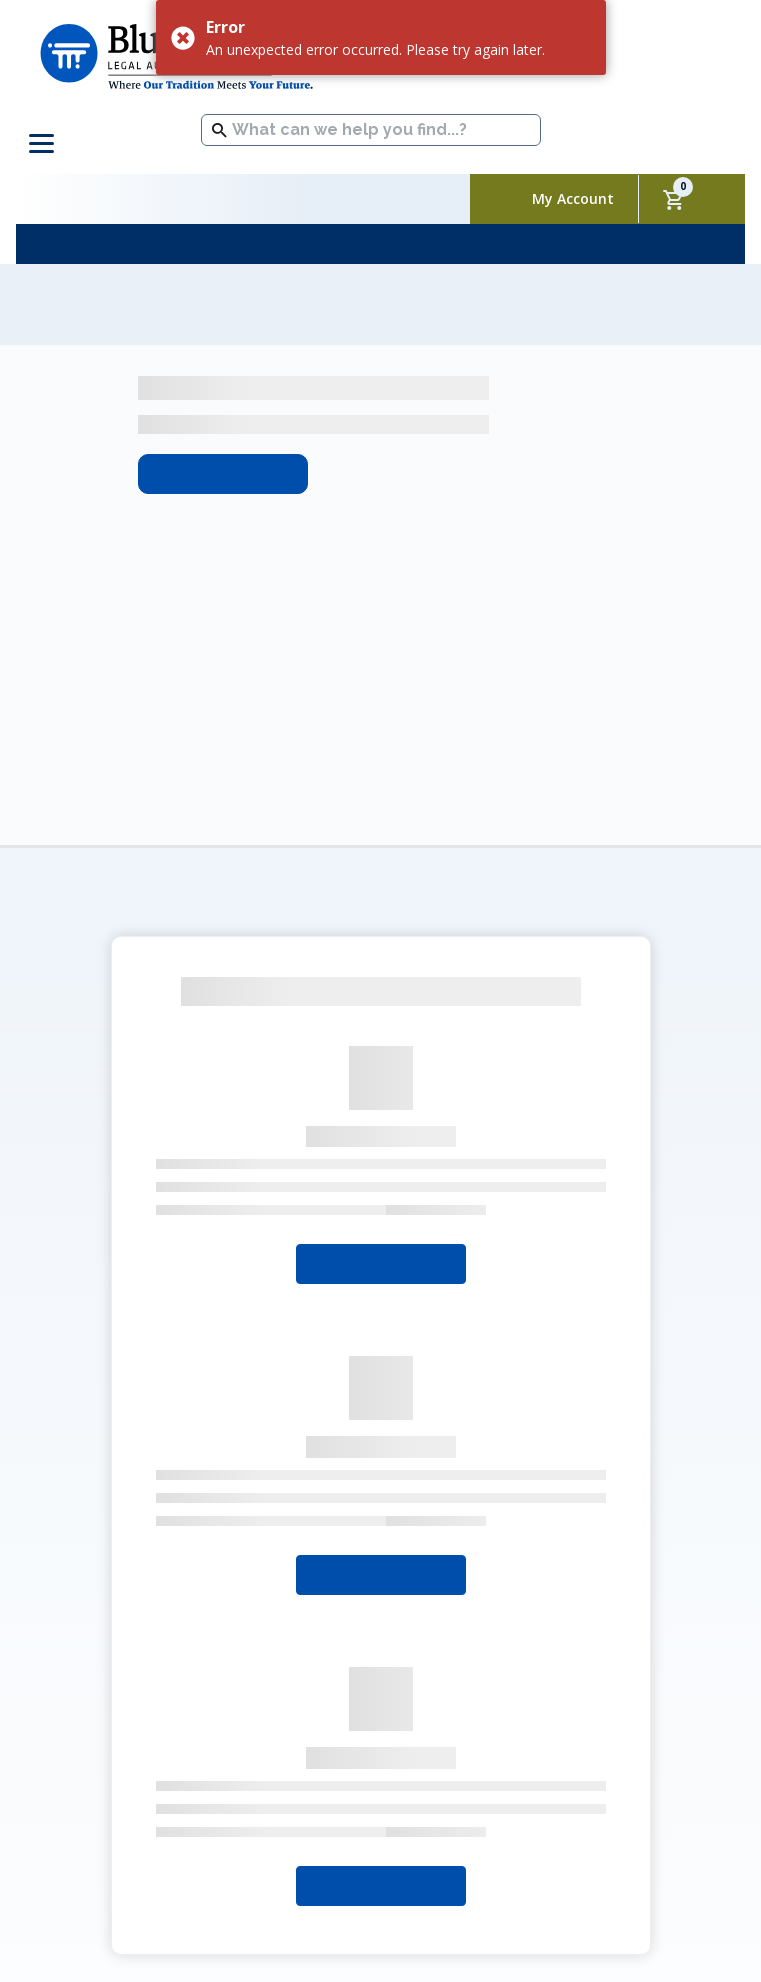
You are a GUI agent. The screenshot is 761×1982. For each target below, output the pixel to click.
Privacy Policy (289, 1806)
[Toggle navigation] (44, 144)
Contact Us (528, 1777)
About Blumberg (195, 1775)
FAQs (612, 1777)
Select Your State (381, 1000)
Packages (428, 1777)
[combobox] (371, 130)
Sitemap (516, 1806)
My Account (573, 198)
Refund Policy (411, 1806)
